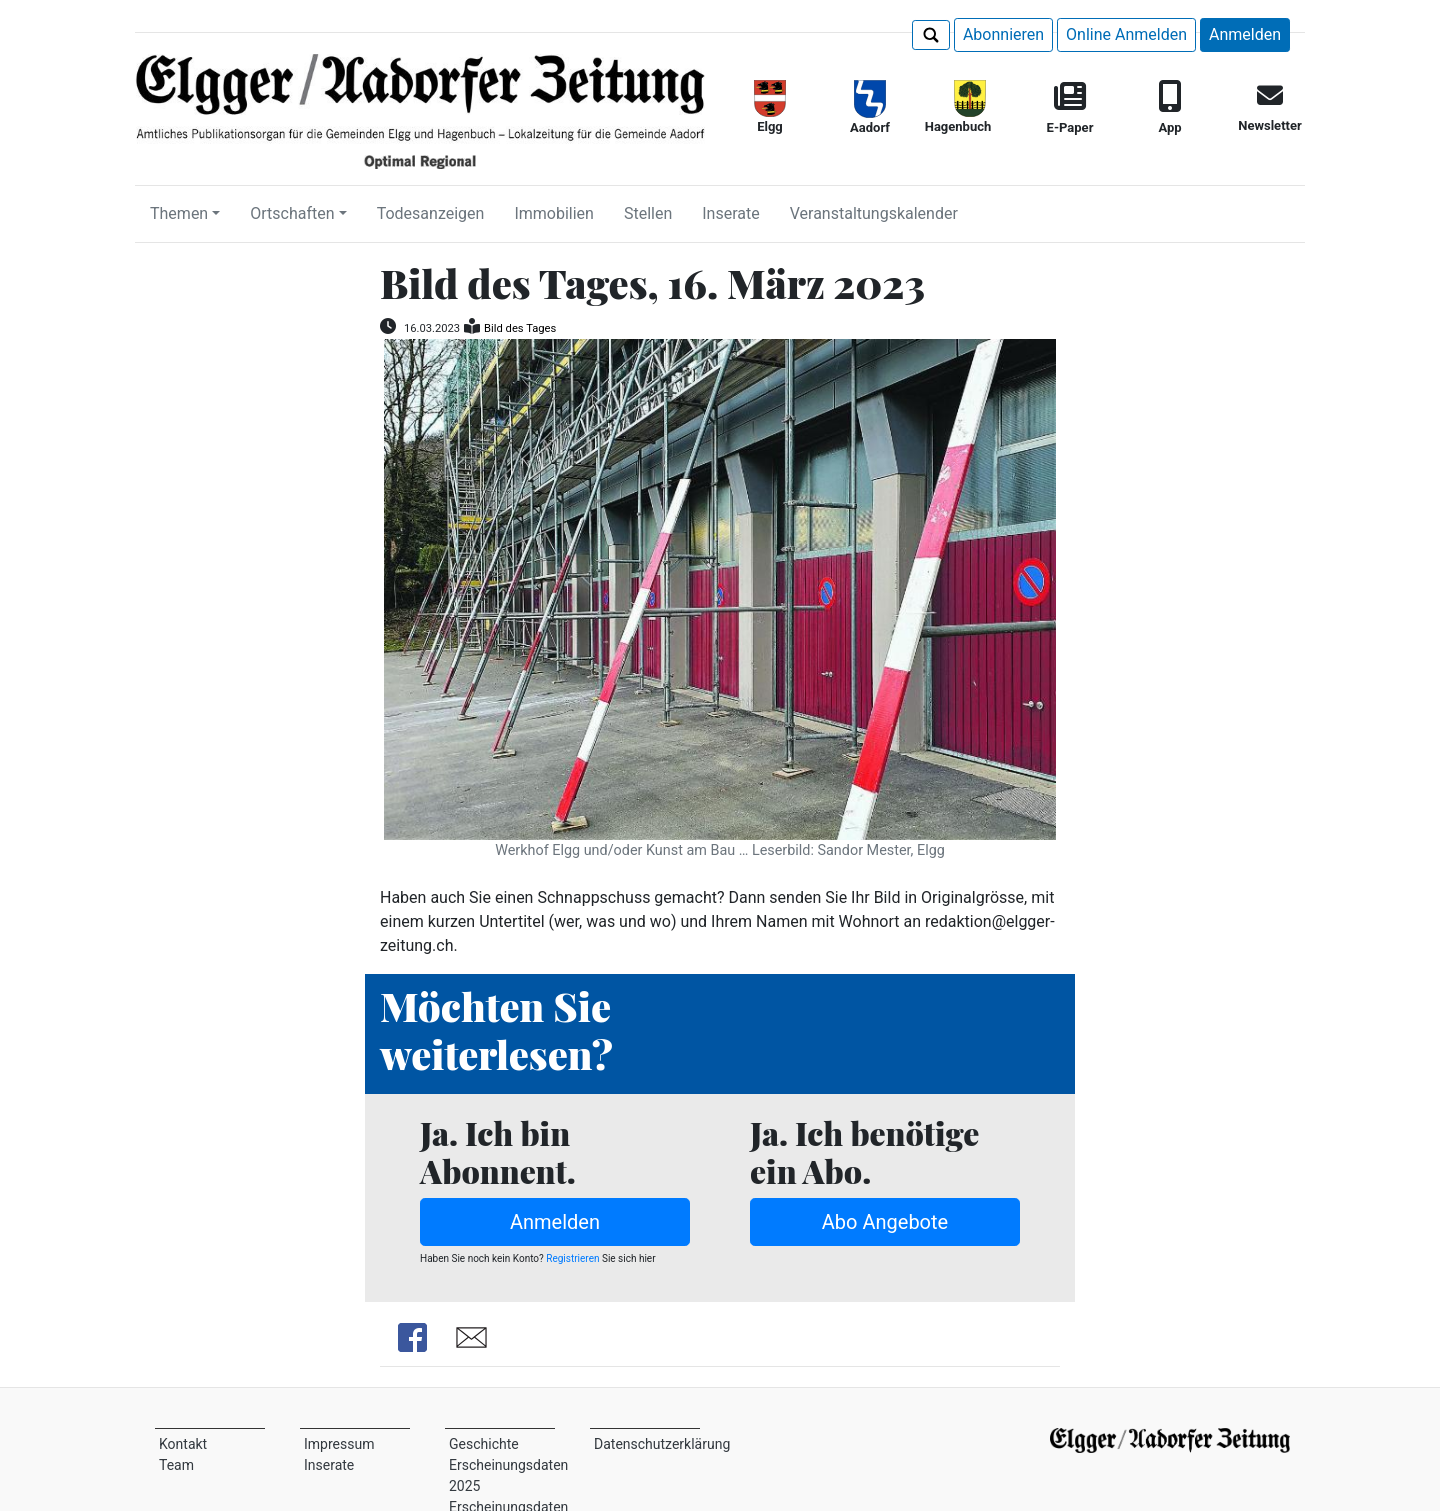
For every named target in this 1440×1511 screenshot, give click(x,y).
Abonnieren (1003, 34)
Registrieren (573, 1258)
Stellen (648, 213)
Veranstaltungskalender (874, 213)
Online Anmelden (1126, 34)
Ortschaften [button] (292, 213)
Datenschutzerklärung (662, 1444)
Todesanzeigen (431, 213)
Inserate (730, 213)
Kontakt (183, 1444)
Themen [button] (179, 213)
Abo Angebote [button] (885, 1222)
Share (412, 1337)
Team (176, 1465)
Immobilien (554, 213)
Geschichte (484, 1444)
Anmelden (1245, 34)
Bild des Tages (520, 328)
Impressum (339, 1444)
